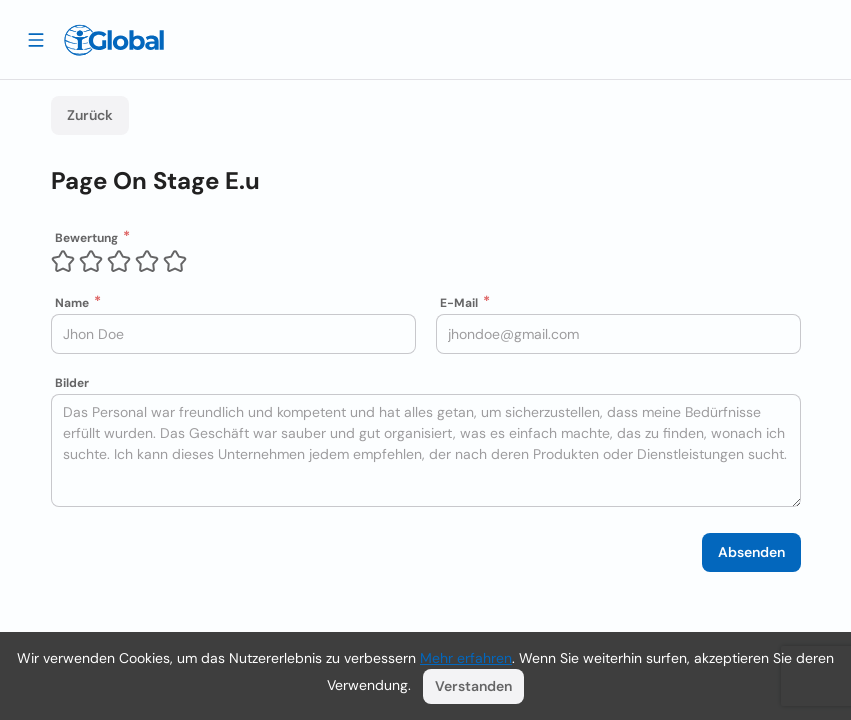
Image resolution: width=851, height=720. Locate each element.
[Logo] (114, 40)
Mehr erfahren (466, 658)
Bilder (72, 383)
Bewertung (86, 238)
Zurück (90, 115)
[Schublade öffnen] (36, 39)
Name (72, 303)
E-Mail (459, 303)
